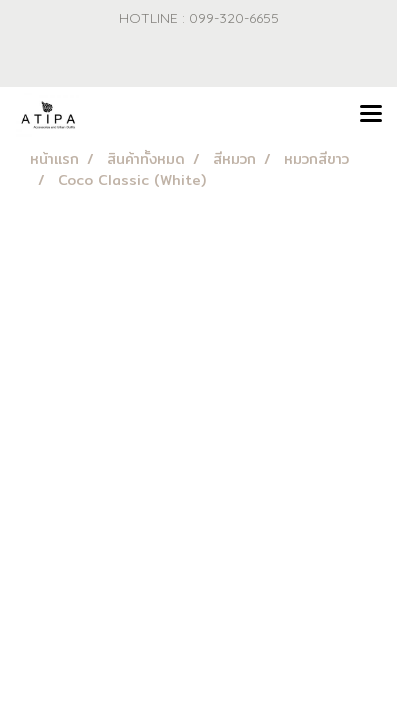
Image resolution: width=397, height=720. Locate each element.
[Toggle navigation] (371, 115)
